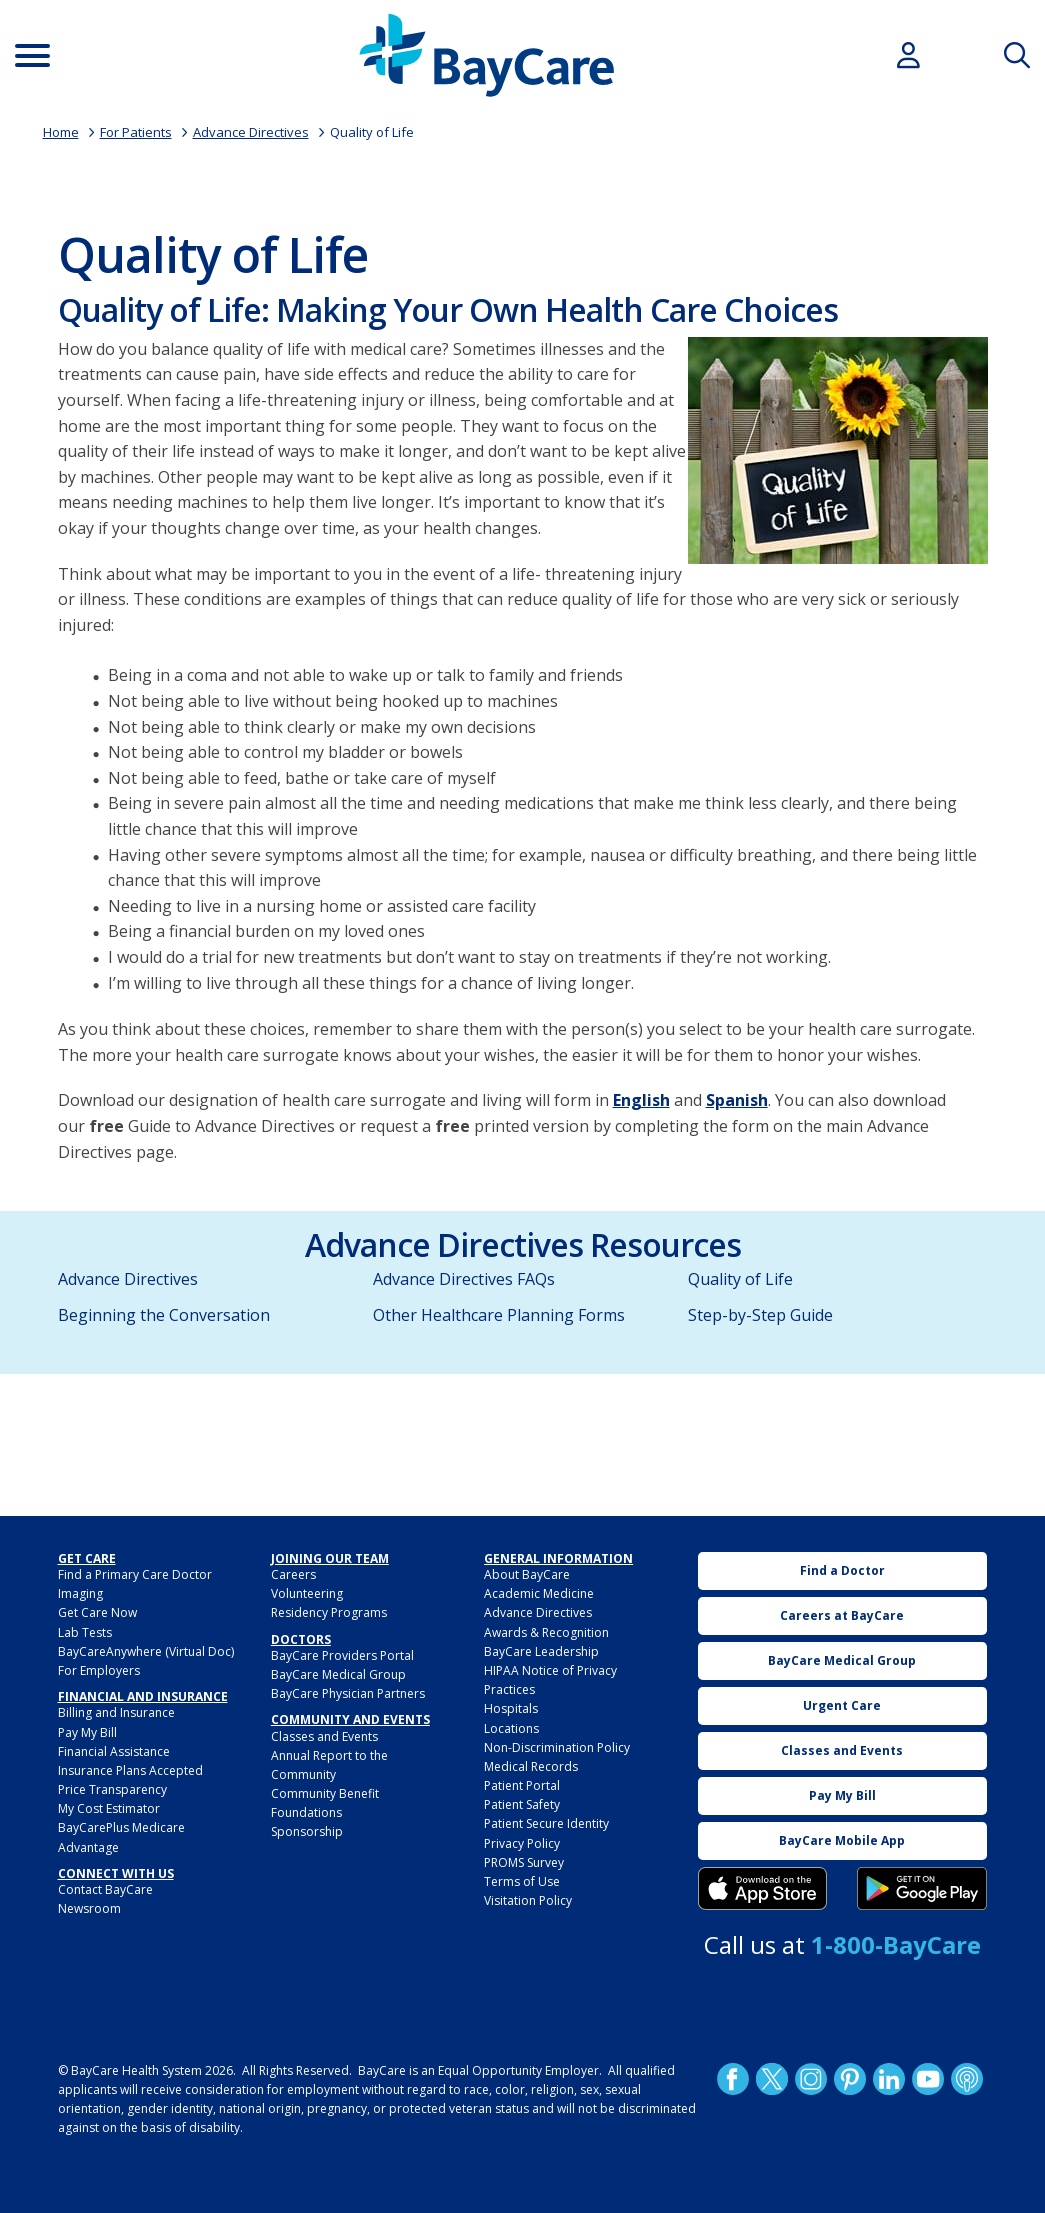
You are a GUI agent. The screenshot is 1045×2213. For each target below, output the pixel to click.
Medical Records (531, 1766)
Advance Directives (251, 132)
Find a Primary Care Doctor (135, 1574)
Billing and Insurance (116, 1712)
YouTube (928, 2079)
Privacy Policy (522, 1843)
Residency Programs (329, 1612)
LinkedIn (889, 2079)
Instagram (811, 2079)
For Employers (99, 1670)
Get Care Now (97, 1612)
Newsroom (89, 1908)
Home (61, 132)
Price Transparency (112, 1789)
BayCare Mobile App (842, 1840)
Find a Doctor (842, 1570)
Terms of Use (522, 1881)
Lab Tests (85, 1632)
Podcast (967, 2079)
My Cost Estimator (109, 1808)
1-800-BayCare (896, 1944)
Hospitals (511, 1708)
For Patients (136, 132)
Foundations (306, 1812)
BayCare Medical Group (338, 1674)
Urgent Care (842, 1705)
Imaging (80, 1593)
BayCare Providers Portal (342, 1655)
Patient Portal (522, 1785)
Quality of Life (372, 132)
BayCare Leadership (541, 1651)
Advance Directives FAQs (464, 1279)
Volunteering (307, 1593)
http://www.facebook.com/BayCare (733, 2079)
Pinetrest (850, 2079)
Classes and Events (324, 1736)
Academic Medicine (539, 1593)
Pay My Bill (87, 1732)
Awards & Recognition (546, 1632)
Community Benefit (325, 1793)
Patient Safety (522, 1804)
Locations (511, 1728)
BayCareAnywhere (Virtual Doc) (146, 1651)
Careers (293, 1574)
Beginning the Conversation (164, 1315)
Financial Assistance (114, 1751)
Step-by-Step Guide (760, 1315)
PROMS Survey (524, 1862)
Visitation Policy (528, 1900)
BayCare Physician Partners (348, 1693)
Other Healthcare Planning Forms (499, 1315)
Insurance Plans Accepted (130, 1770)
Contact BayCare (105, 1889)
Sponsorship (307, 1831)
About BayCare (527, 1574)
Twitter (772, 2079)
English (641, 1100)
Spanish (737, 1100)
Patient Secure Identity (546, 1823)
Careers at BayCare (842, 1615)
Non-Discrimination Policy (557, 1747)
